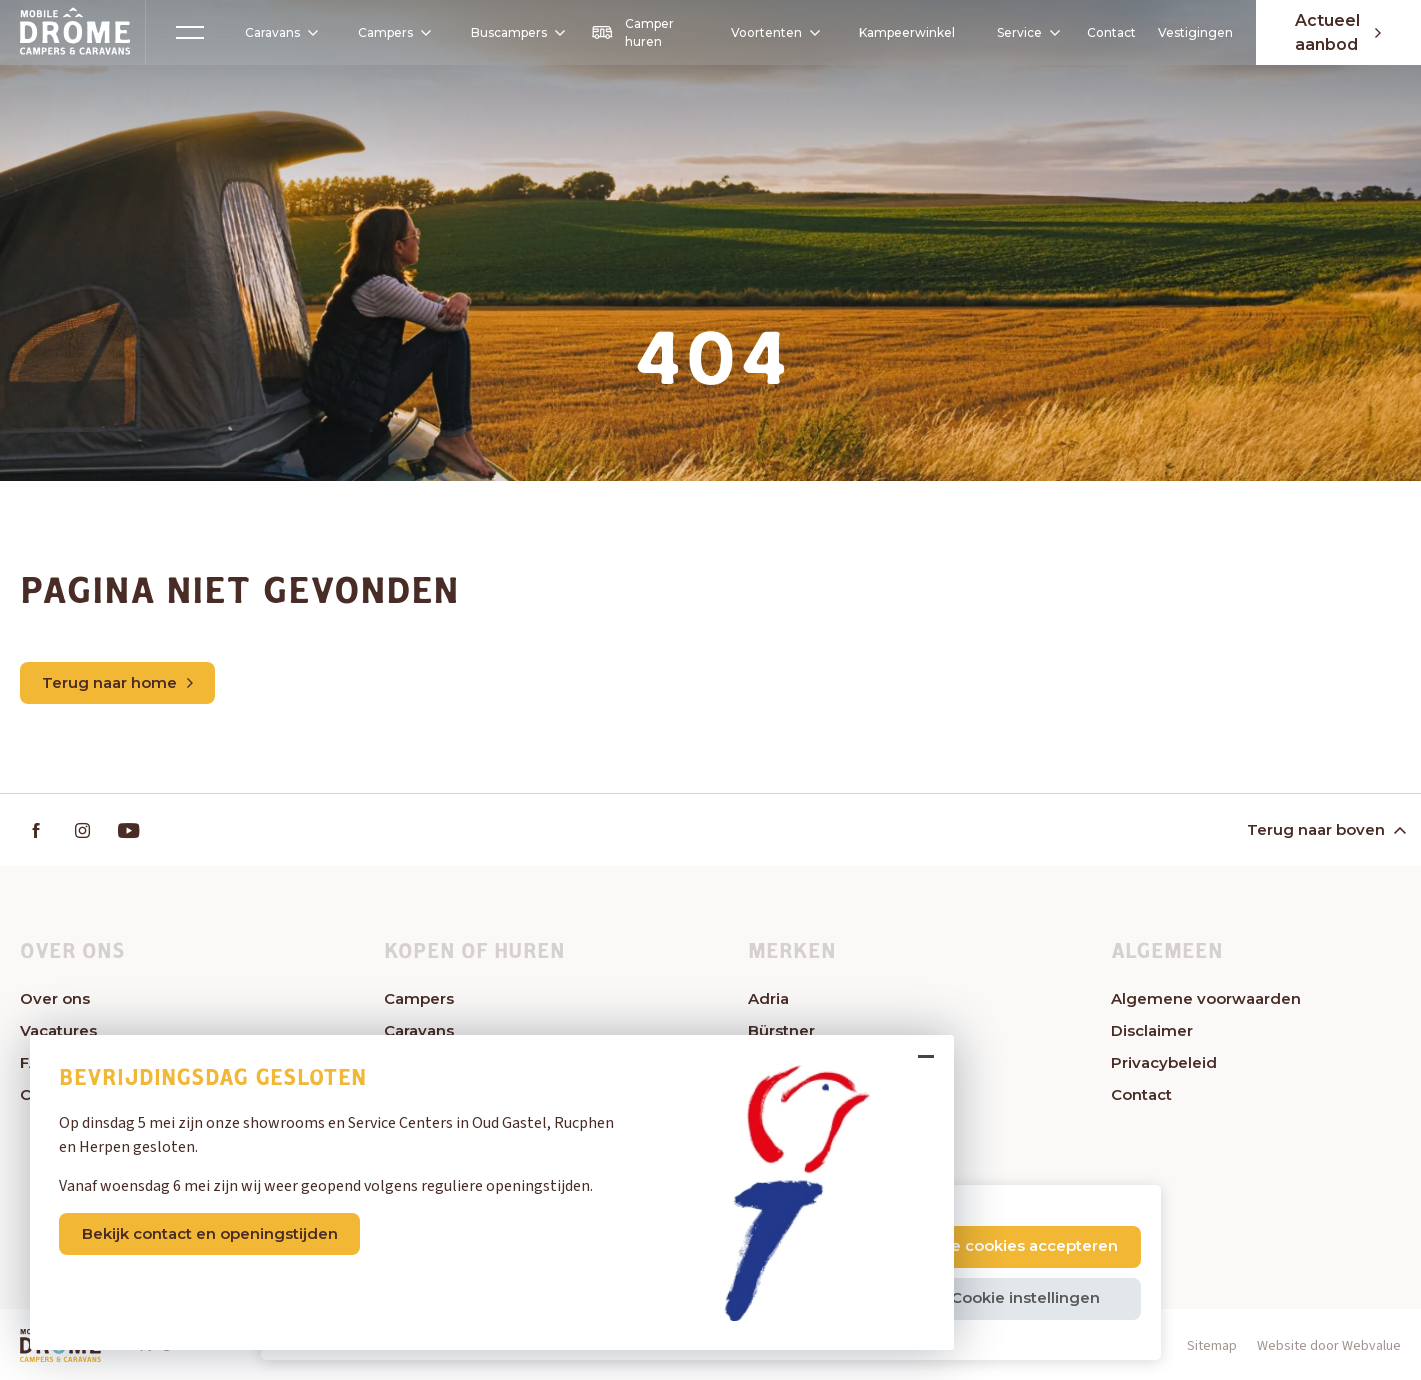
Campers (387, 32)
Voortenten (767, 33)
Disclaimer (1152, 1030)
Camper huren (632, 32)
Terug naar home (117, 682)
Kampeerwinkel (907, 32)
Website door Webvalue (1329, 1346)
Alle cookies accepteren (1025, 1245)
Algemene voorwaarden (1206, 998)
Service (1026, 32)
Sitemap (1212, 1346)
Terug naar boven (1324, 829)
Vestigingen (1195, 32)
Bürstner (781, 1030)
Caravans (274, 33)
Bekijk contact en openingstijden (210, 1233)
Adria (768, 998)
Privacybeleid (1164, 1062)
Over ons (55, 998)
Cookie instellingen (1025, 1297)
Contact (1111, 32)
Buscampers (517, 32)
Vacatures (58, 1030)
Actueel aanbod (1338, 32)
